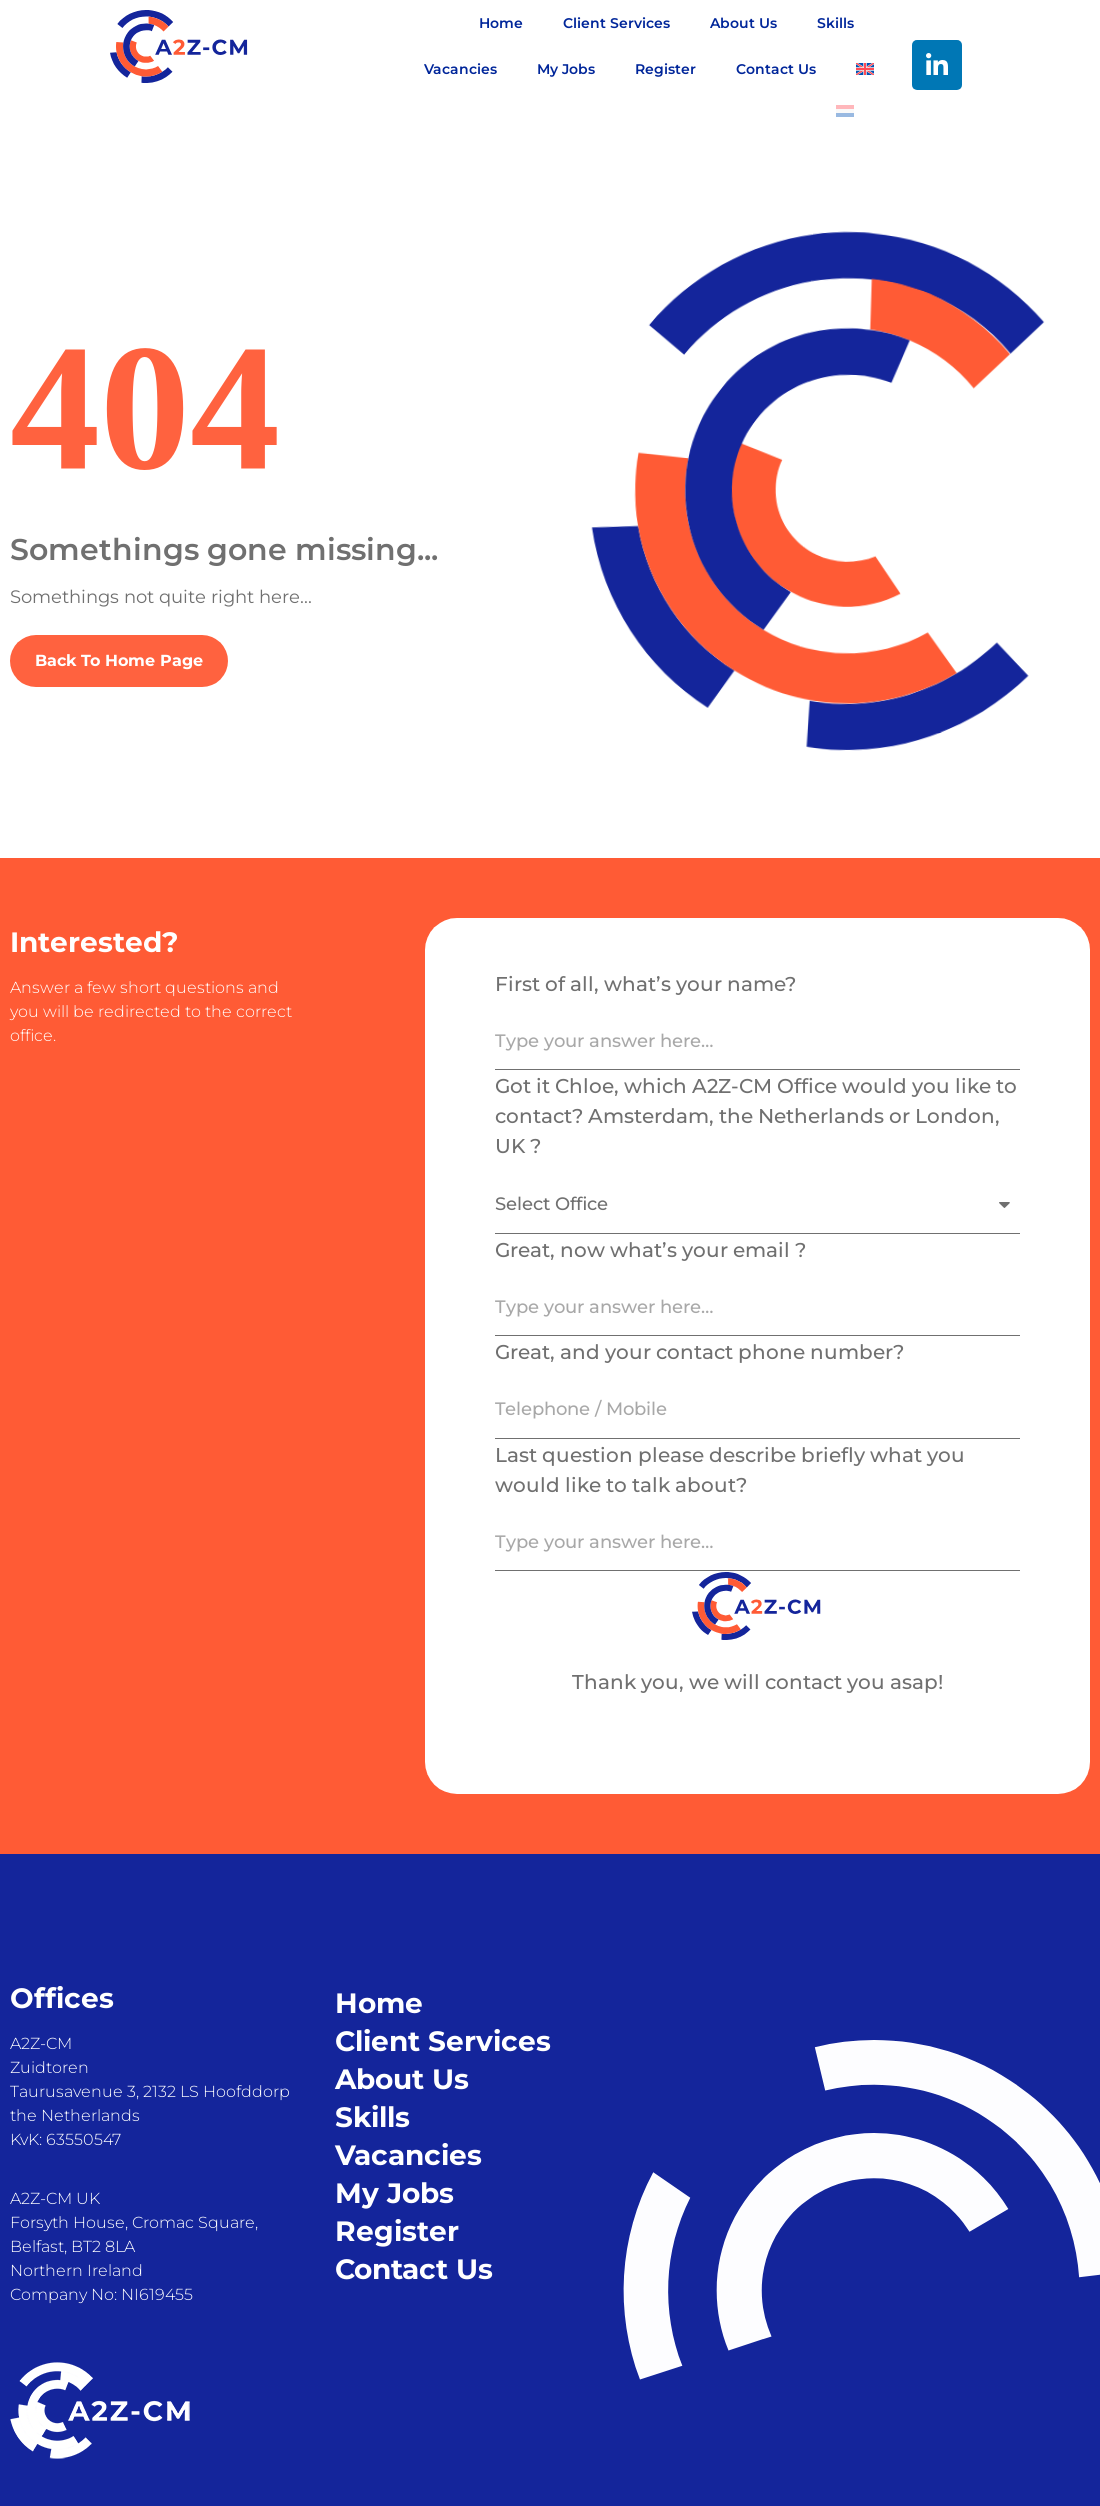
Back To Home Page (119, 660)
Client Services (616, 23)
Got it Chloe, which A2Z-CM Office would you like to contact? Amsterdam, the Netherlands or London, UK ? (756, 1116)
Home (501, 23)
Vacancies (460, 69)
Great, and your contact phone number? (699, 1352)
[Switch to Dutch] (845, 111)
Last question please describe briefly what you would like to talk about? (730, 1470)
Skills (835, 23)
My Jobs (566, 69)
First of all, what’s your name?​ (645, 984)
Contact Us (776, 69)
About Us (743, 23)
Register (665, 69)
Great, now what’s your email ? (650, 1250)
